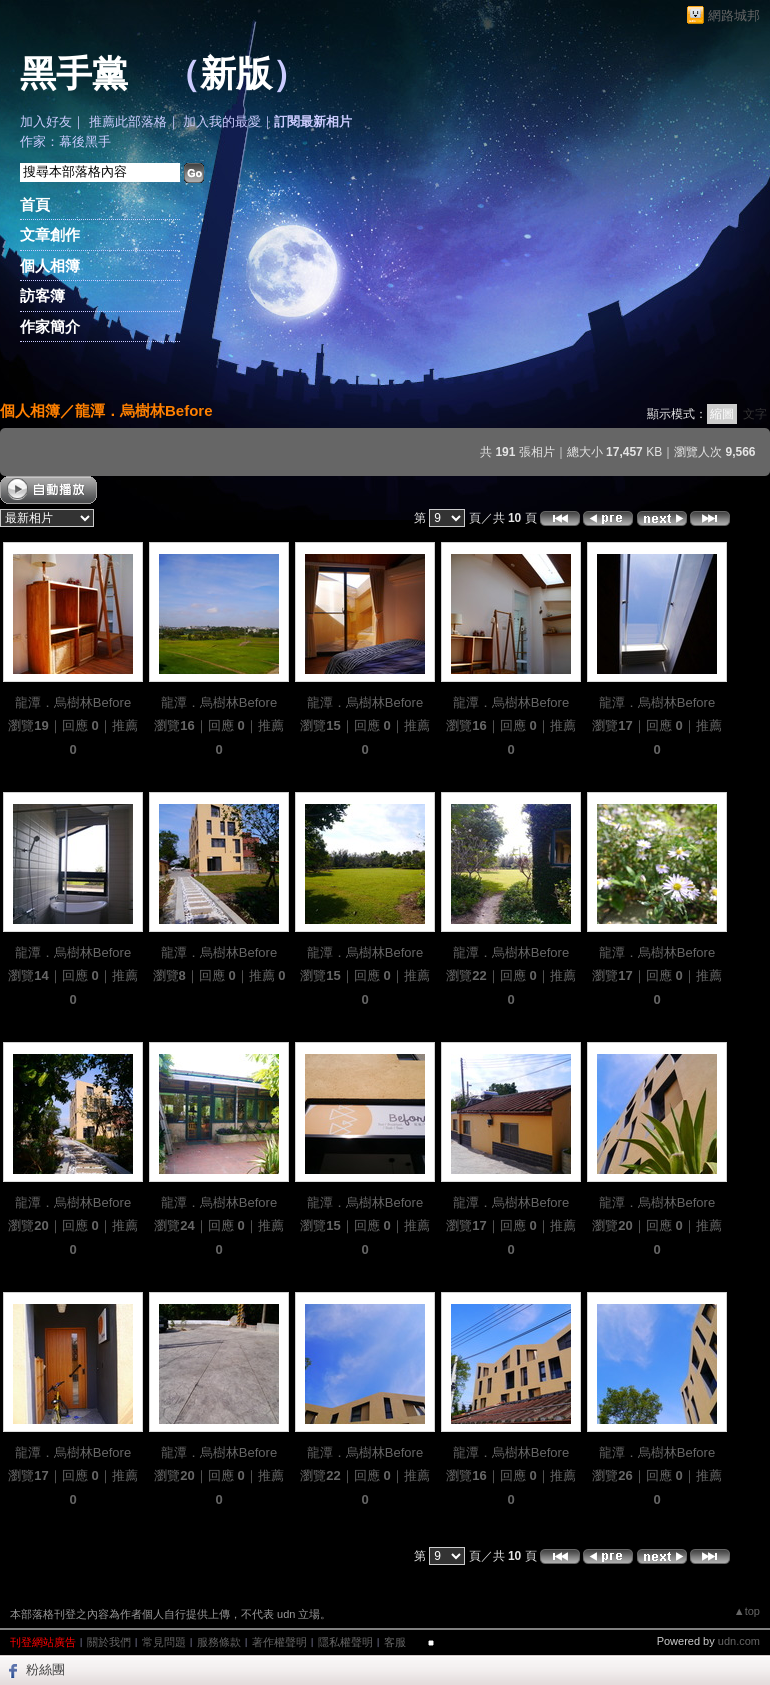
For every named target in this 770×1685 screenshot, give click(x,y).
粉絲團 (45, 1669)
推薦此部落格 (128, 121)
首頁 (35, 204)
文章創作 (50, 234)
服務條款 (219, 1642)
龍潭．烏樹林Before (144, 410)
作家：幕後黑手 (65, 141)
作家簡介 (50, 326)
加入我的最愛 (222, 121)
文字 (755, 414)
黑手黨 (74, 74)
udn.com (739, 1641)
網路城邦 (734, 15)
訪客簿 (42, 295)
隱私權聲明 (345, 1642)
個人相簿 (50, 265)
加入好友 (46, 121)
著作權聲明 (279, 1642)
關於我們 (109, 1642)
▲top (747, 1611)
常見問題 (164, 1642)
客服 (395, 1642)
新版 (236, 74)
